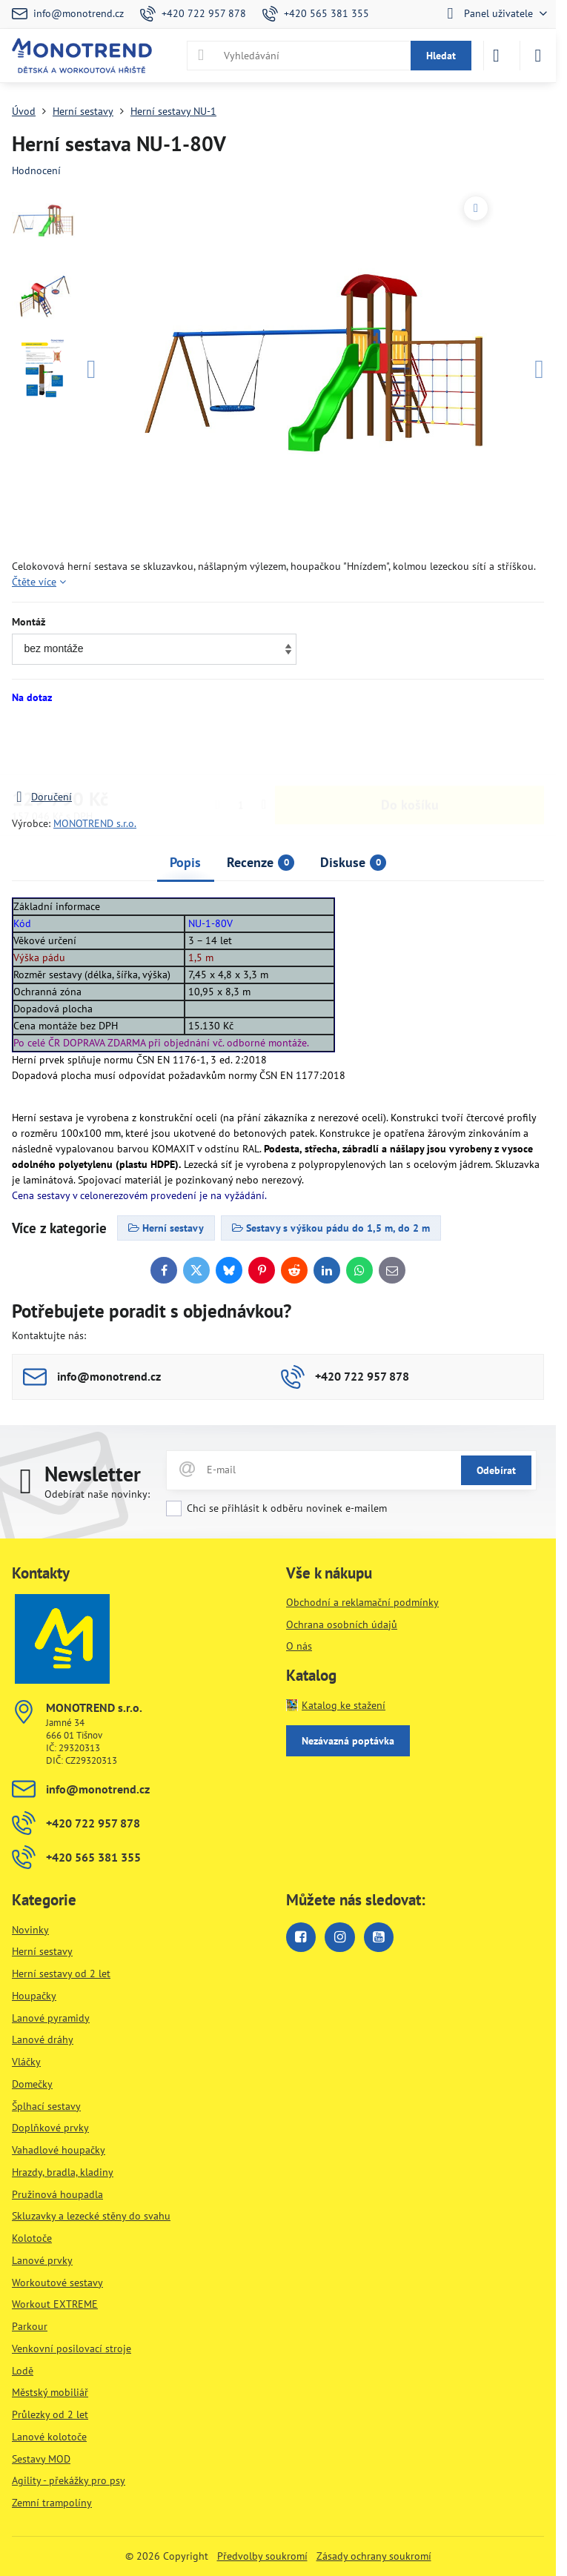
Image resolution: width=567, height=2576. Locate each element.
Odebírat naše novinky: (97, 1494)
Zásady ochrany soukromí (373, 2556)
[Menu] (538, 55)
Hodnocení (36, 170)
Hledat (441, 55)
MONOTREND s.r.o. (94, 823)
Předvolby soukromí (262, 2556)
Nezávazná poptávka (348, 1740)
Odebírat (496, 1470)
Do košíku (410, 746)
